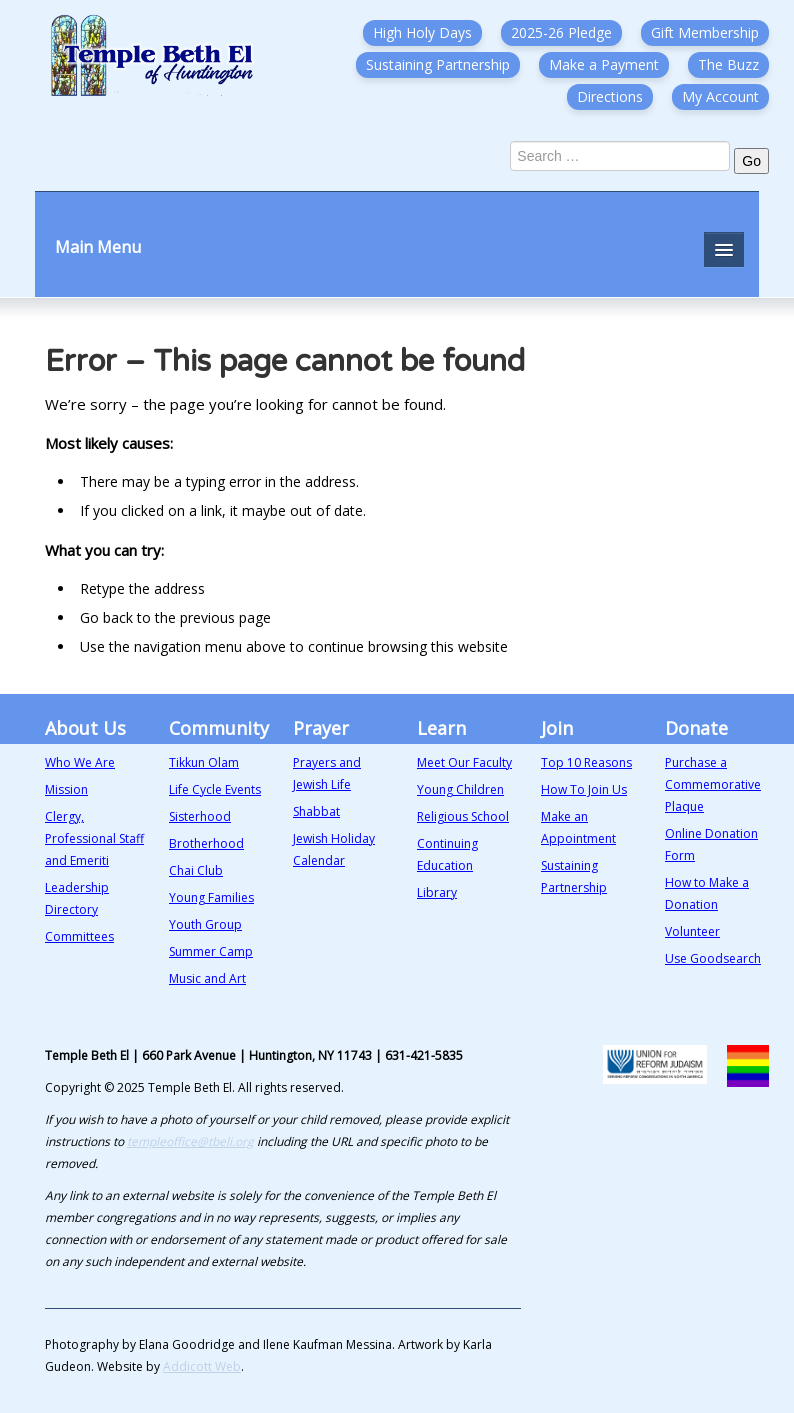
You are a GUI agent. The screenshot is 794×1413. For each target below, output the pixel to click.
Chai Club (196, 870)
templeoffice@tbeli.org (190, 1141)
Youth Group (205, 924)
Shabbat (316, 811)
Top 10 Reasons (586, 762)
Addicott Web (202, 1366)
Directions (610, 96)
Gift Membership (705, 32)
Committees (79, 936)
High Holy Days (422, 32)
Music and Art (207, 978)
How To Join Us (584, 789)
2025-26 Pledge (561, 32)
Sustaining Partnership (438, 64)
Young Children (460, 789)
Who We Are (80, 762)
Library (437, 892)
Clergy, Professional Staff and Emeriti (94, 838)
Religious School (463, 816)
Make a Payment (604, 64)
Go (751, 161)
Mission (66, 789)
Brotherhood (206, 843)
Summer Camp (211, 951)
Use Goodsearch (713, 958)
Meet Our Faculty (464, 762)
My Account (720, 96)
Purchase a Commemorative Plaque (713, 784)
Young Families (211, 897)
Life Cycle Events (215, 789)
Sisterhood (200, 816)
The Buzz (728, 64)
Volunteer (692, 931)
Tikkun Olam (204, 762)
